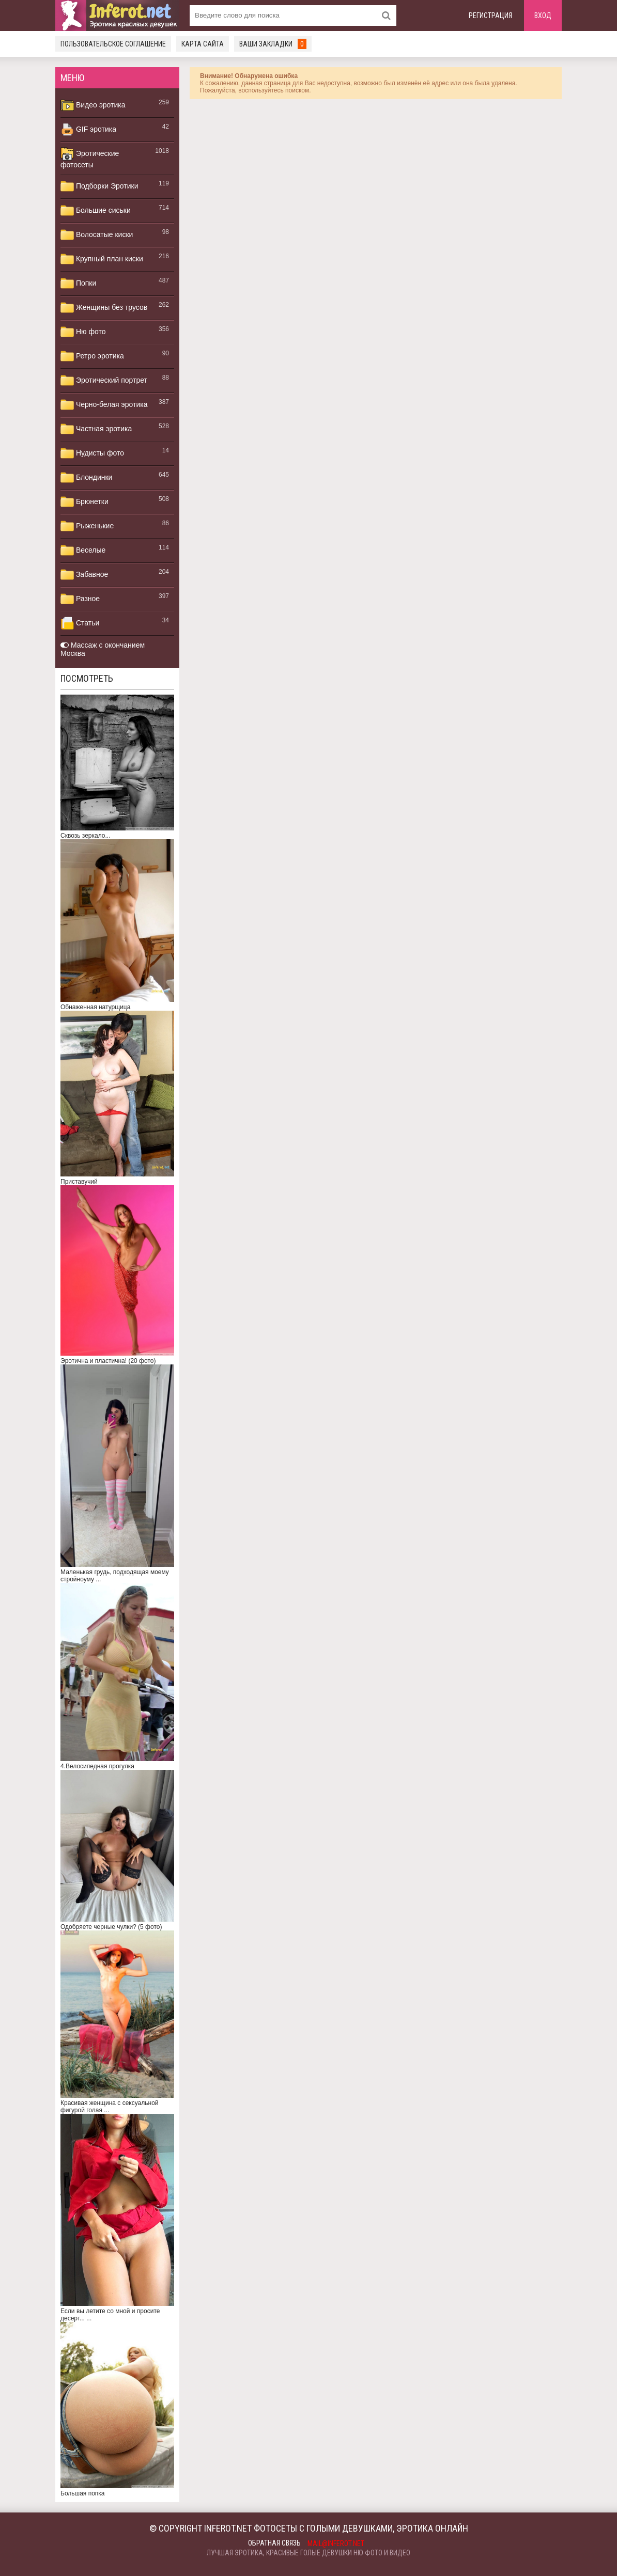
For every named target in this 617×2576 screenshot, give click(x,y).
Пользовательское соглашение (113, 44)
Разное (80, 599)
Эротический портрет (103, 380)
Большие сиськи (95, 210)
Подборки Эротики (99, 186)
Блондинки (86, 477)
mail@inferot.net (335, 2543)
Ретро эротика (92, 356)
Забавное (84, 575)
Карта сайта (202, 44)
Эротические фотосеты (89, 158)
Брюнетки (84, 502)
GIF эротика (88, 129)
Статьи (79, 623)
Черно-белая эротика (103, 405)
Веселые (82, 550)
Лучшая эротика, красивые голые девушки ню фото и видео (308, 2553)
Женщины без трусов (103, 308)
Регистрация (490, 15)
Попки (78, 283)
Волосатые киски (96, 235)
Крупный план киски (101, 259)
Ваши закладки (272, 44)
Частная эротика (96, 429)
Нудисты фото (92, 453)
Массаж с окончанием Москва (102, 649)
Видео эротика (93, 105)
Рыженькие (87, 526)
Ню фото (82, 332)
